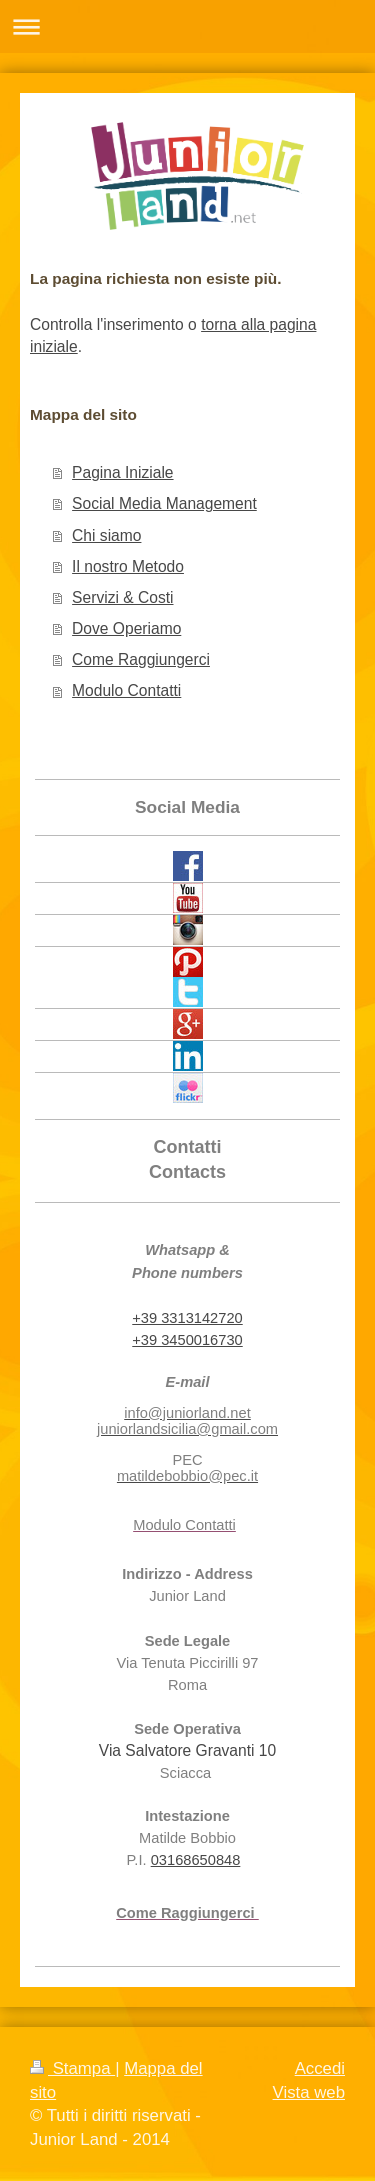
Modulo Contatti (126, 690)
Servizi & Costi (122, 597)
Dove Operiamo (126, 628)
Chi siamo (106, 535)
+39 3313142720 (187, 1318)
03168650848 (196, 1860)
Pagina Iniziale (122, 472)
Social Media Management (164, 503)
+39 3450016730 (187, 1340)
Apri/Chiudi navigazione (187, 26)
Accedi (320, 2068)
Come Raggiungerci (141, 659)
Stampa (72, 2068)
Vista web (309, 2092)
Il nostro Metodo (128, 566)
